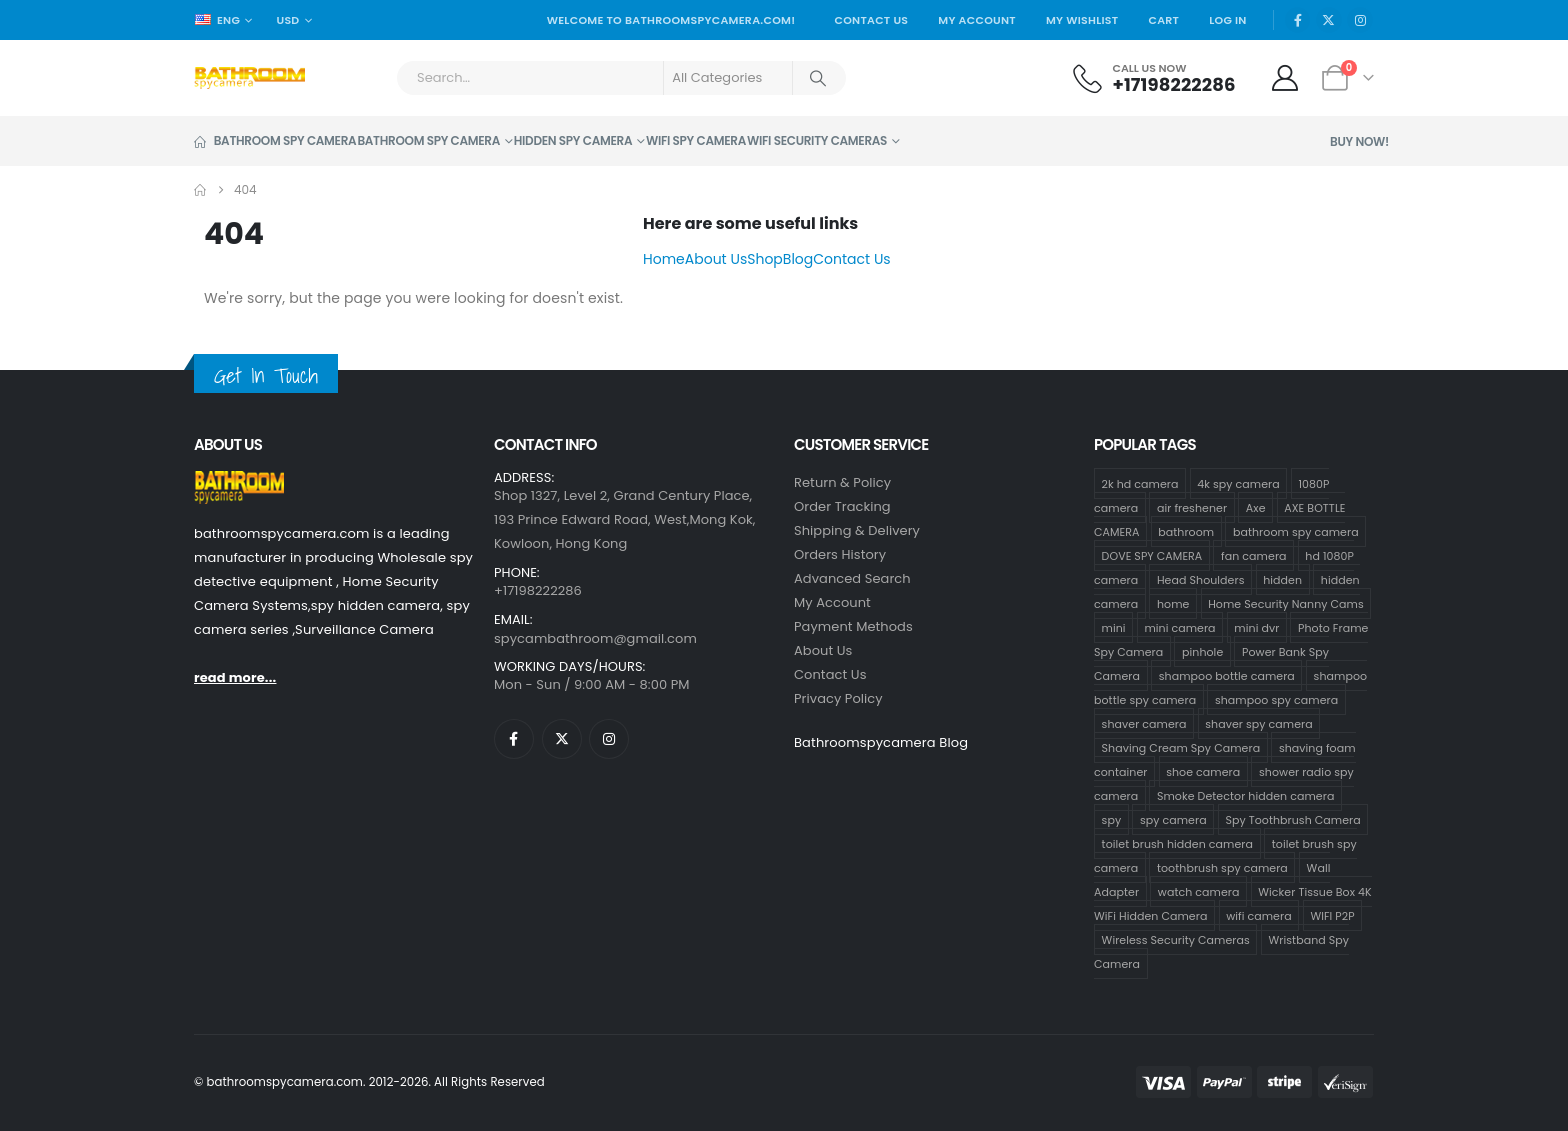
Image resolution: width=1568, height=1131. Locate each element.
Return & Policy (842, 482)
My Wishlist (1082, 20)
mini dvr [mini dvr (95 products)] (1256, 628)
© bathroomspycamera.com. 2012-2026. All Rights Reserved (369, 1082)
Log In (1228, 20)
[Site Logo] (249, 78)
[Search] (818, 78)
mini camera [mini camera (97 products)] (1179, 628)
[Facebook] (1298, 20)
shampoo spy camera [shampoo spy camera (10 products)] (1276, 700)
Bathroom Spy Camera (275, 140)
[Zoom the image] (239, 482)
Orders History (840, 554)
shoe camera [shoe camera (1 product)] (1203, 772)
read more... (235, 677)
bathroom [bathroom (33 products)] (1186, 532)
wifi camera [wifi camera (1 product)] (1259, 916)
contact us (830, 674)
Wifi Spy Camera (696, 140)
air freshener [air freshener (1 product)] (1192, 508)
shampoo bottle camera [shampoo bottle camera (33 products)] (1227, 676)
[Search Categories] (728, 78)
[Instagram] (1360, 20)
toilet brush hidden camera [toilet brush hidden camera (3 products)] (1177, 844)
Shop (765, 259)
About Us (716, 259)
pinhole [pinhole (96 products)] (1202, 652)
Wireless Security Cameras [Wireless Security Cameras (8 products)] (1176, 940)
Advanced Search (852, 578)
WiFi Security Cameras (817, 140)
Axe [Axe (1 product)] (1256, 508)
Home (664, 259)
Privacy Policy (838, 698)
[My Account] (1285, 78)
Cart (1163, 20)
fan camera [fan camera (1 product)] (1253, 556)
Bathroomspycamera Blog (881, 742)
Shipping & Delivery (857, 530)
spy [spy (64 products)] (1112, 820)
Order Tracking (842, 506)
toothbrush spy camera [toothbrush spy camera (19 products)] (1222, 868)
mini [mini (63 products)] (1114, 628)
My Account (977, 20)
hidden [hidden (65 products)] (1282, 580)
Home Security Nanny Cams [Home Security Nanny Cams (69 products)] (1286, 604)
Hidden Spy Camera (573, 140)
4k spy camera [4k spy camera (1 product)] (1238, 484)
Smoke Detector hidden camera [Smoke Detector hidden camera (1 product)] (1245, 796)
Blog (798, 259)
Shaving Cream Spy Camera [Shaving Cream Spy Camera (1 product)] (1181, 748)
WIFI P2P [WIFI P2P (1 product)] (1332, 916)
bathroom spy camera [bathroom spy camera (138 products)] (1296, 532)
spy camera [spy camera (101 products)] (1173, 820)
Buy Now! (1359, 141)
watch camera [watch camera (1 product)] (1199, 892)
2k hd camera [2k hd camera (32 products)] (1140, 484)
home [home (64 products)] (1173, 604)
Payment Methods (853, 626)
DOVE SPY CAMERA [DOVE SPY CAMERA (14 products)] (1152, 556)
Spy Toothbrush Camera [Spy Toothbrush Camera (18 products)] (1292, 820)
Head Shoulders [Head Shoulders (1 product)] (1201, 580)
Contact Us (871, 20)
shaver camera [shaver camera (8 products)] (1144, 724)
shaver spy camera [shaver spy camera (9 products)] (1258, 724)
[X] (1329, 20)
